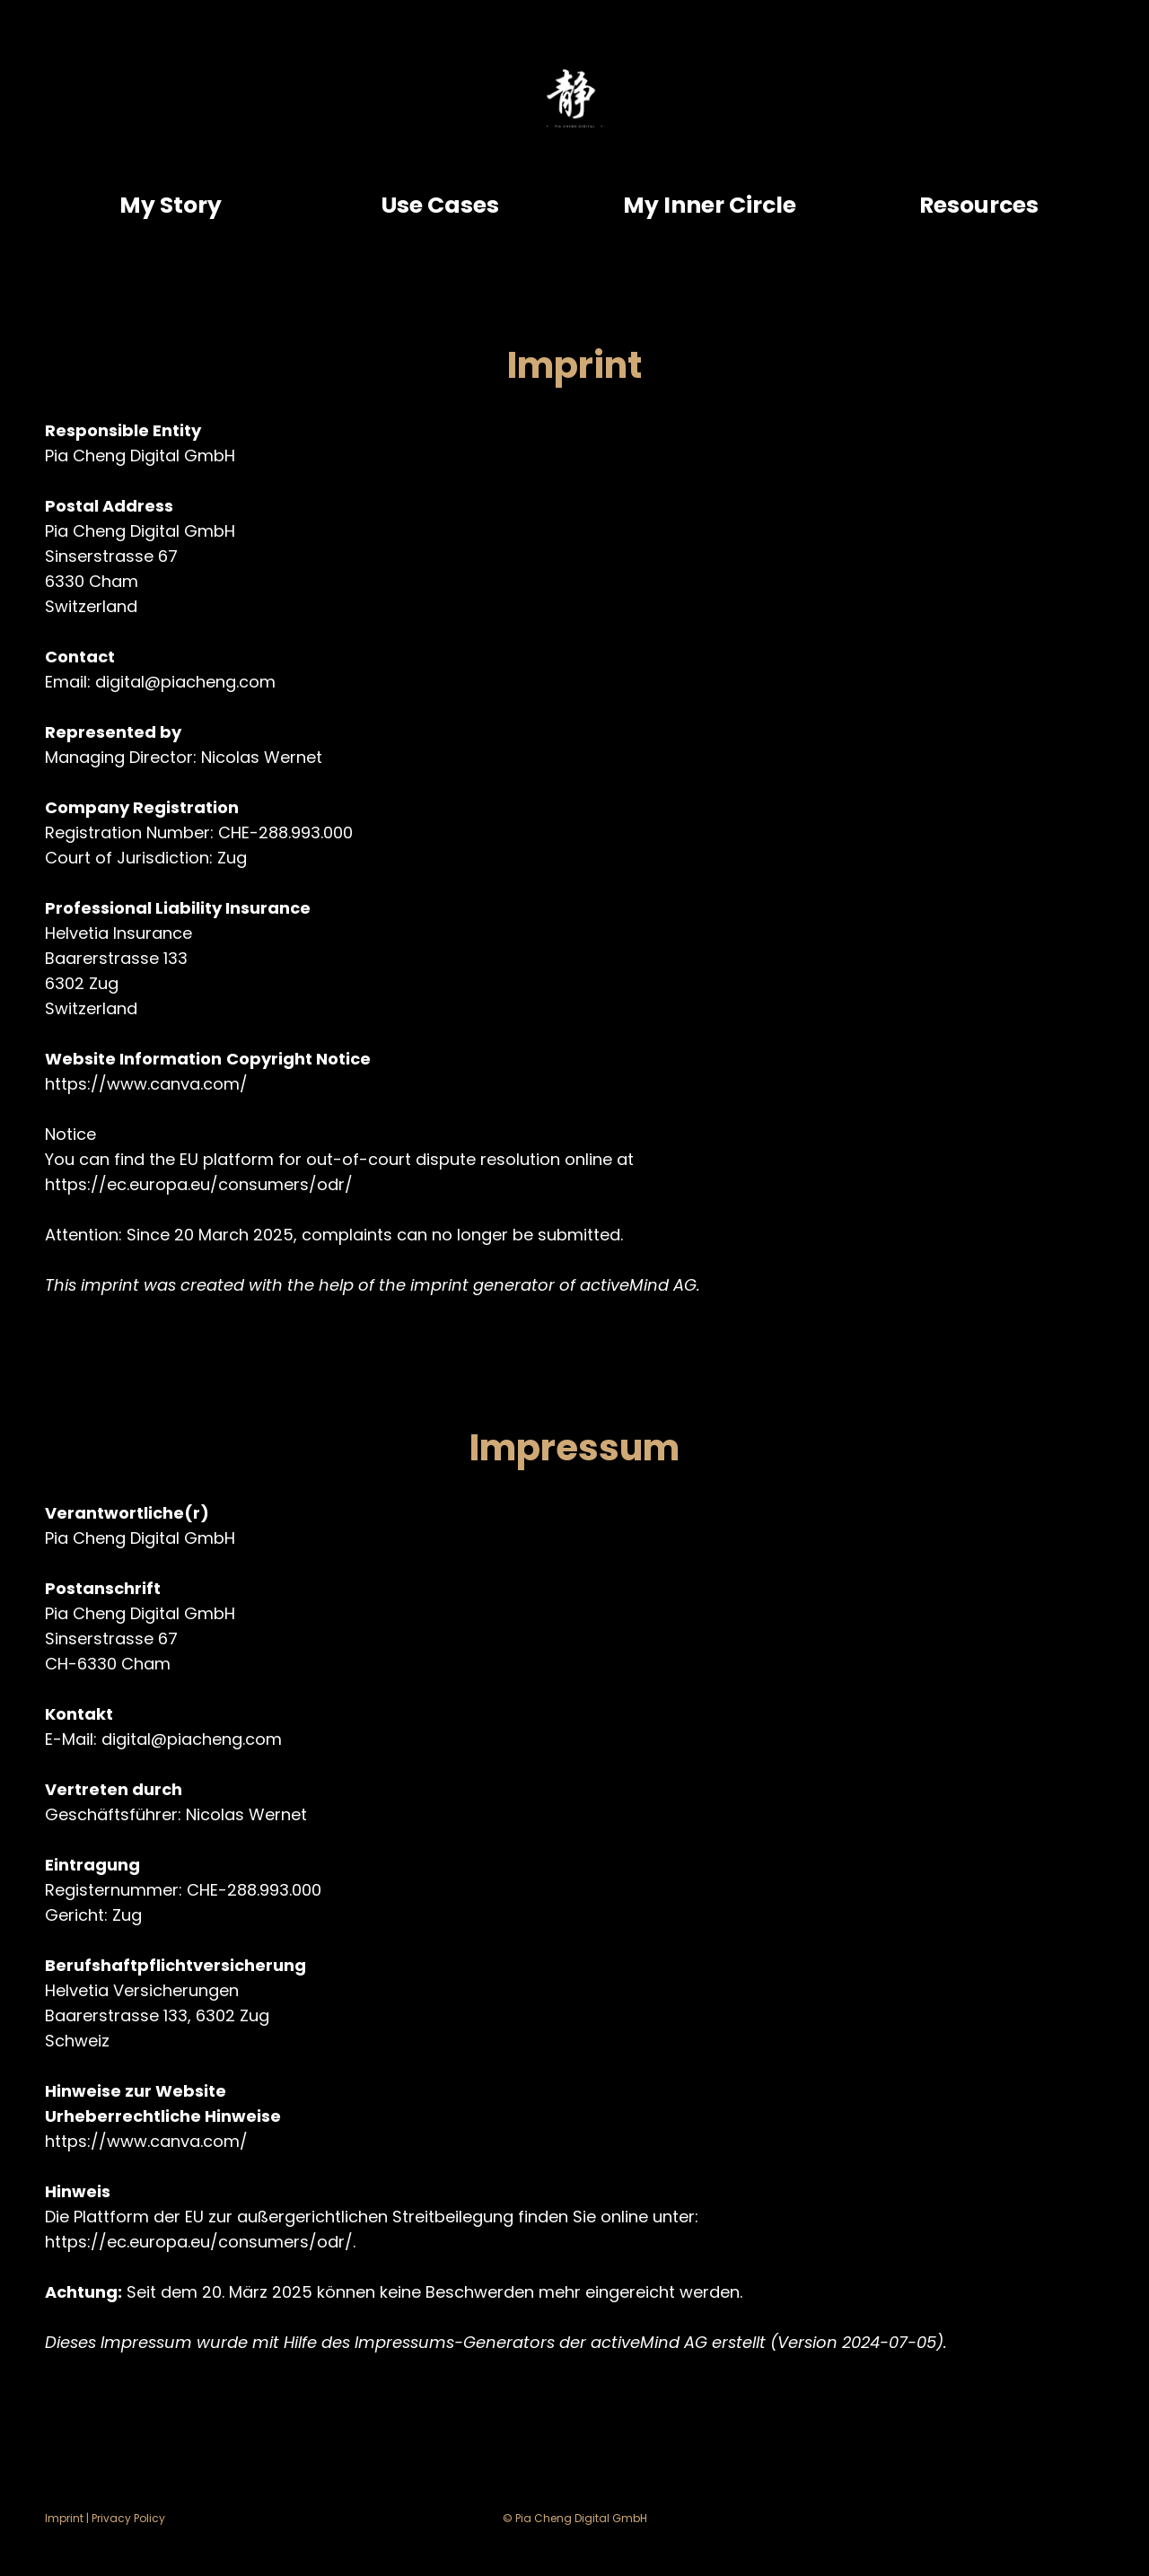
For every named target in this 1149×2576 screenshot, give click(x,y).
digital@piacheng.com (185, 681)
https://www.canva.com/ (146, 1084)
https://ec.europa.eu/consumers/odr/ (199, 1184)
